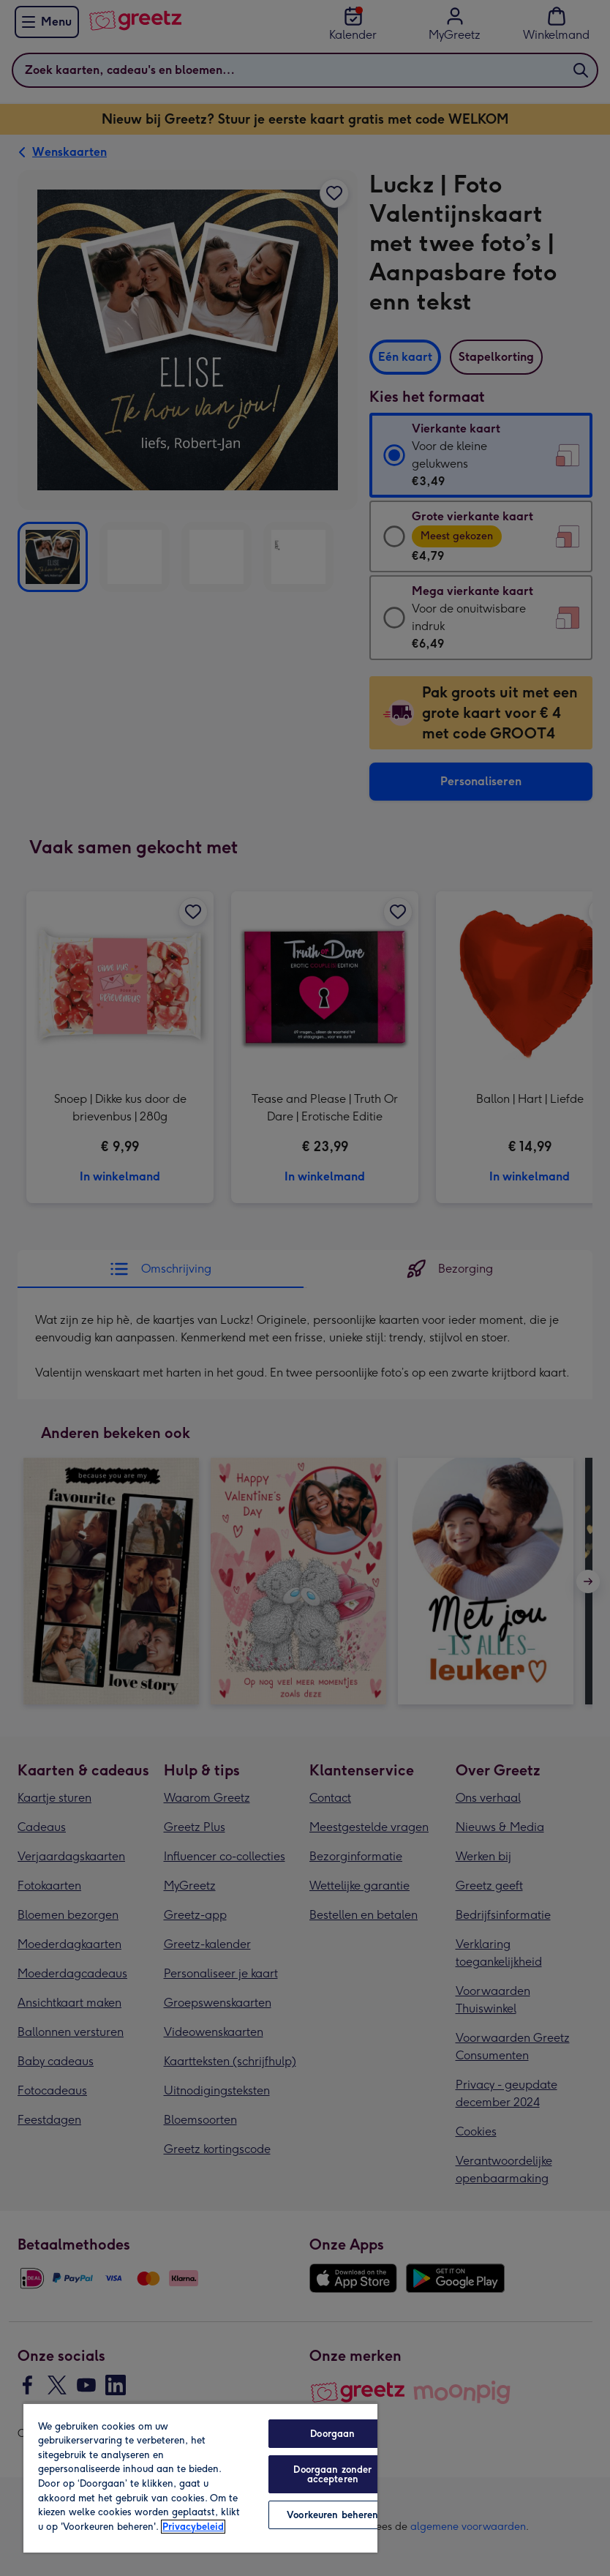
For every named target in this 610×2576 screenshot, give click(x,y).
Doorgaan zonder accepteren (332, 2474)
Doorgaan (332, 2433)
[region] (200, 2478)
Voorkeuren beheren (332, 2514)
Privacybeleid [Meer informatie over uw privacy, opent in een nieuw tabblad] (193, 2526)
